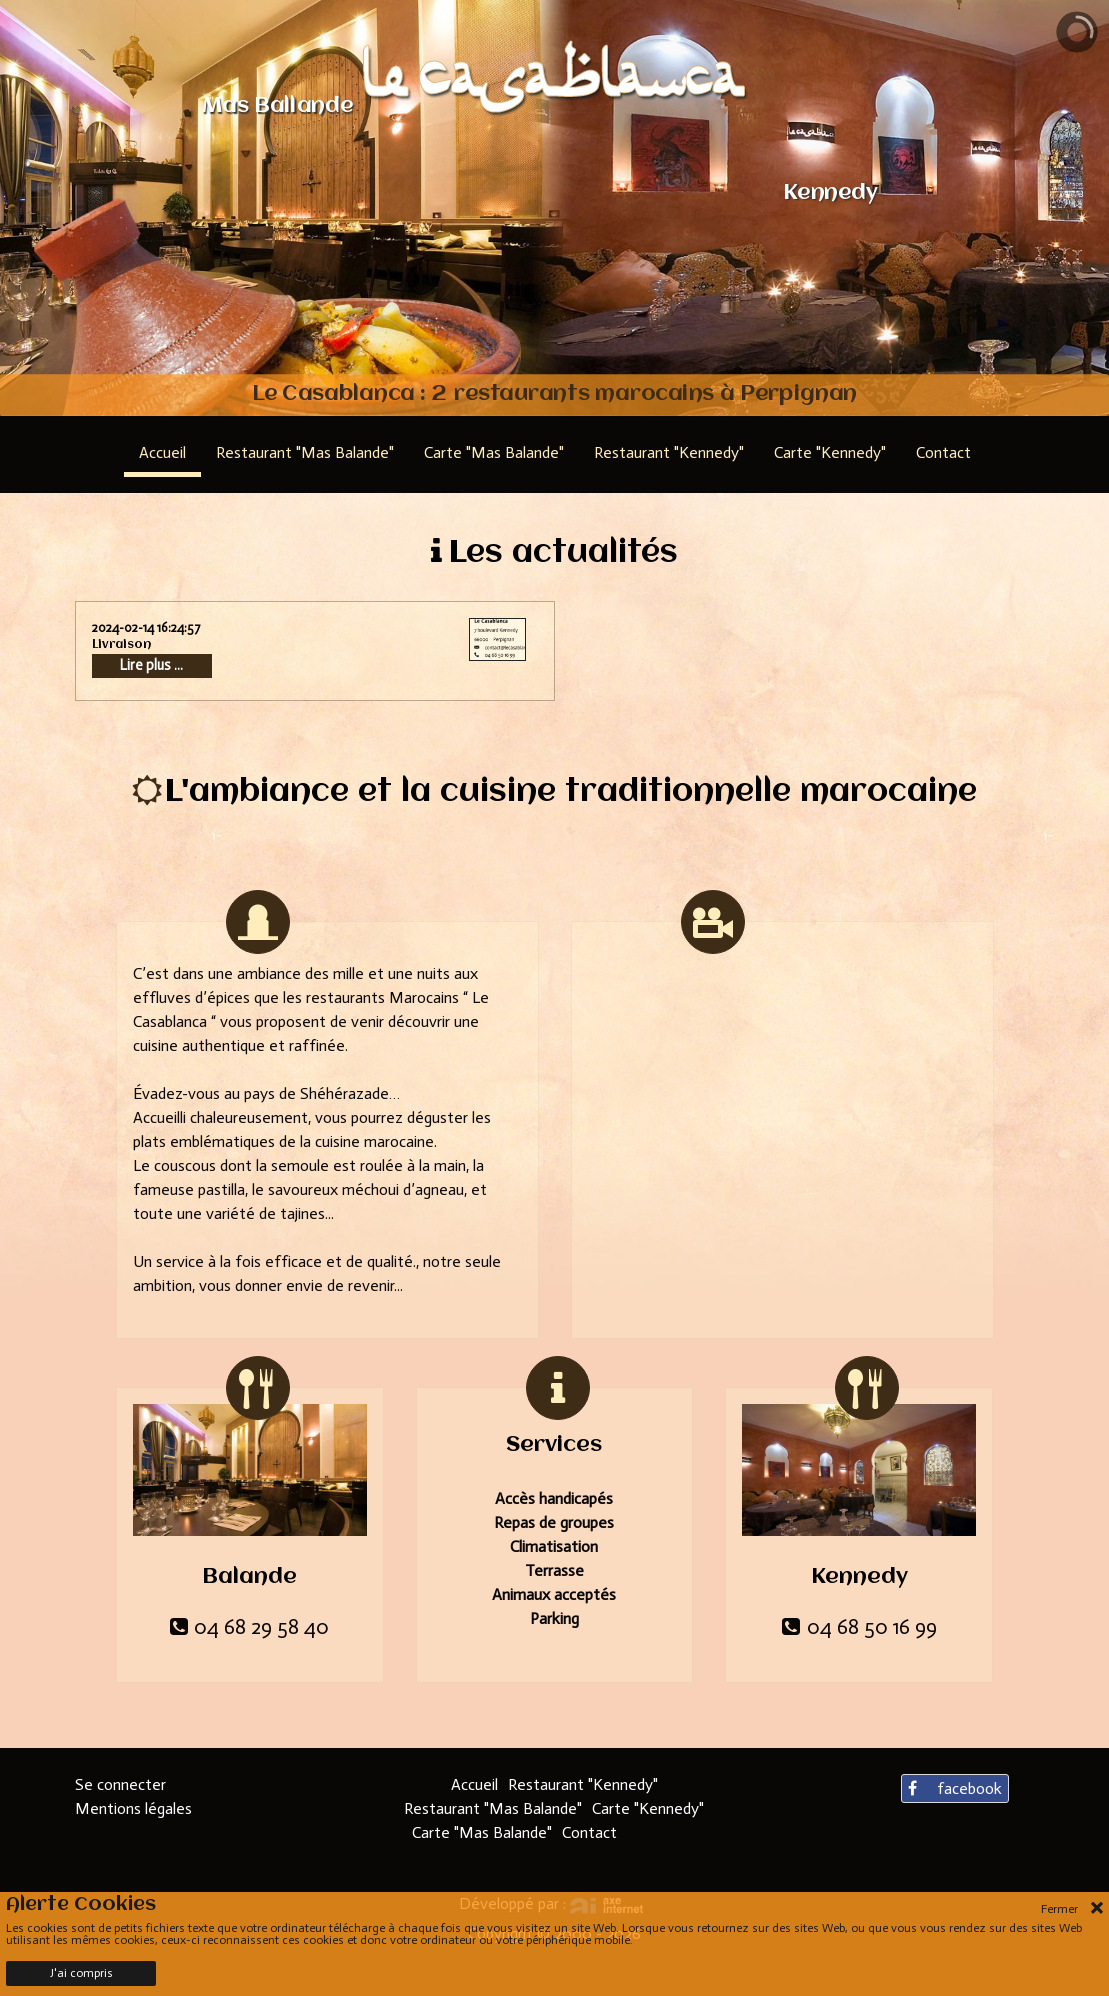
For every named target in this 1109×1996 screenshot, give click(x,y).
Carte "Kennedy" (648, 1808)
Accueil (474, 1784)
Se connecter (120, 1784)
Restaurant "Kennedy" (583, 1784)
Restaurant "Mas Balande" (493, 1808)
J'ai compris (81, 1973)
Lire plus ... (151, 665)
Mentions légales (133, 1808)
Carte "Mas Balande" (482, 1832)
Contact (589, 1832)
